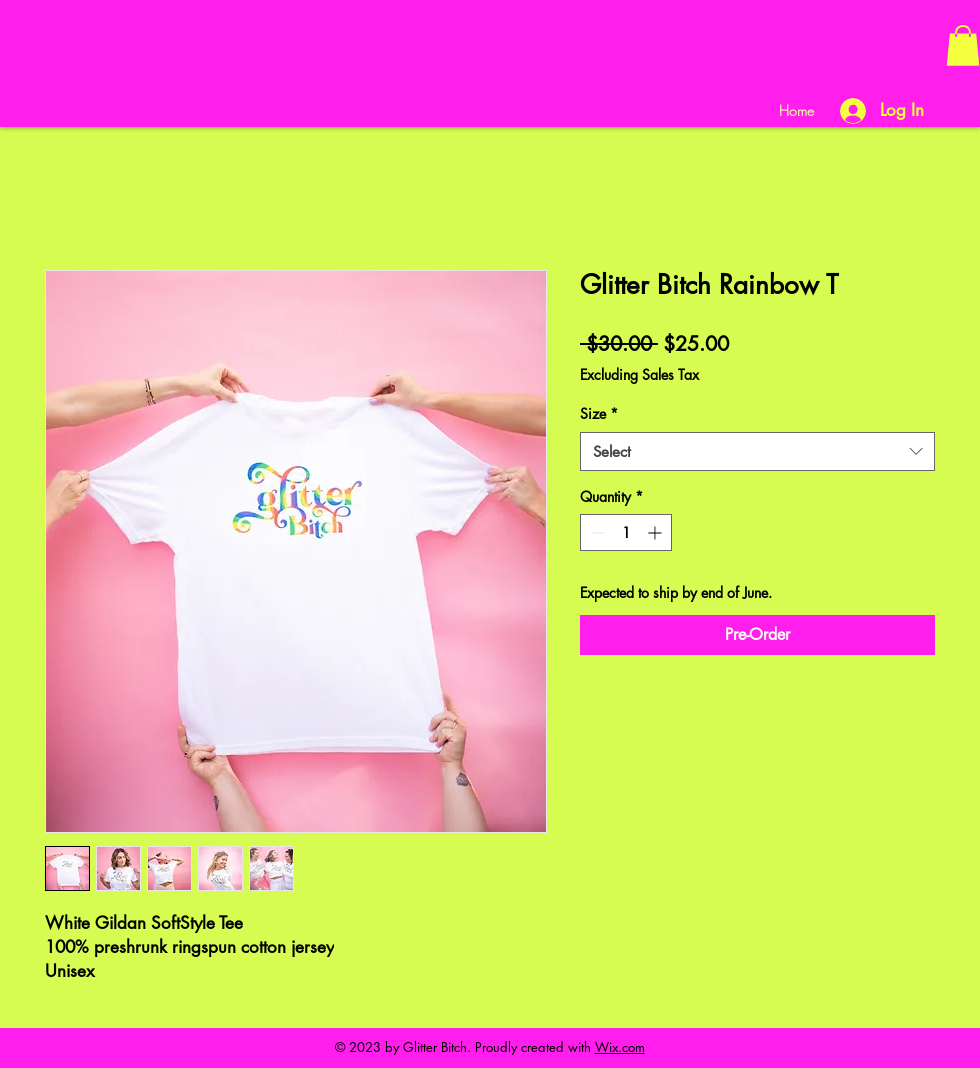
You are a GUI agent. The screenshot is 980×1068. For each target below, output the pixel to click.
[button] (963, 45)
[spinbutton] (626, 532)
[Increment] (656, 532)
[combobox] (757, 451)
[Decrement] (595, 532)
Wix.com (620, 1047)
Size (599, 413)
